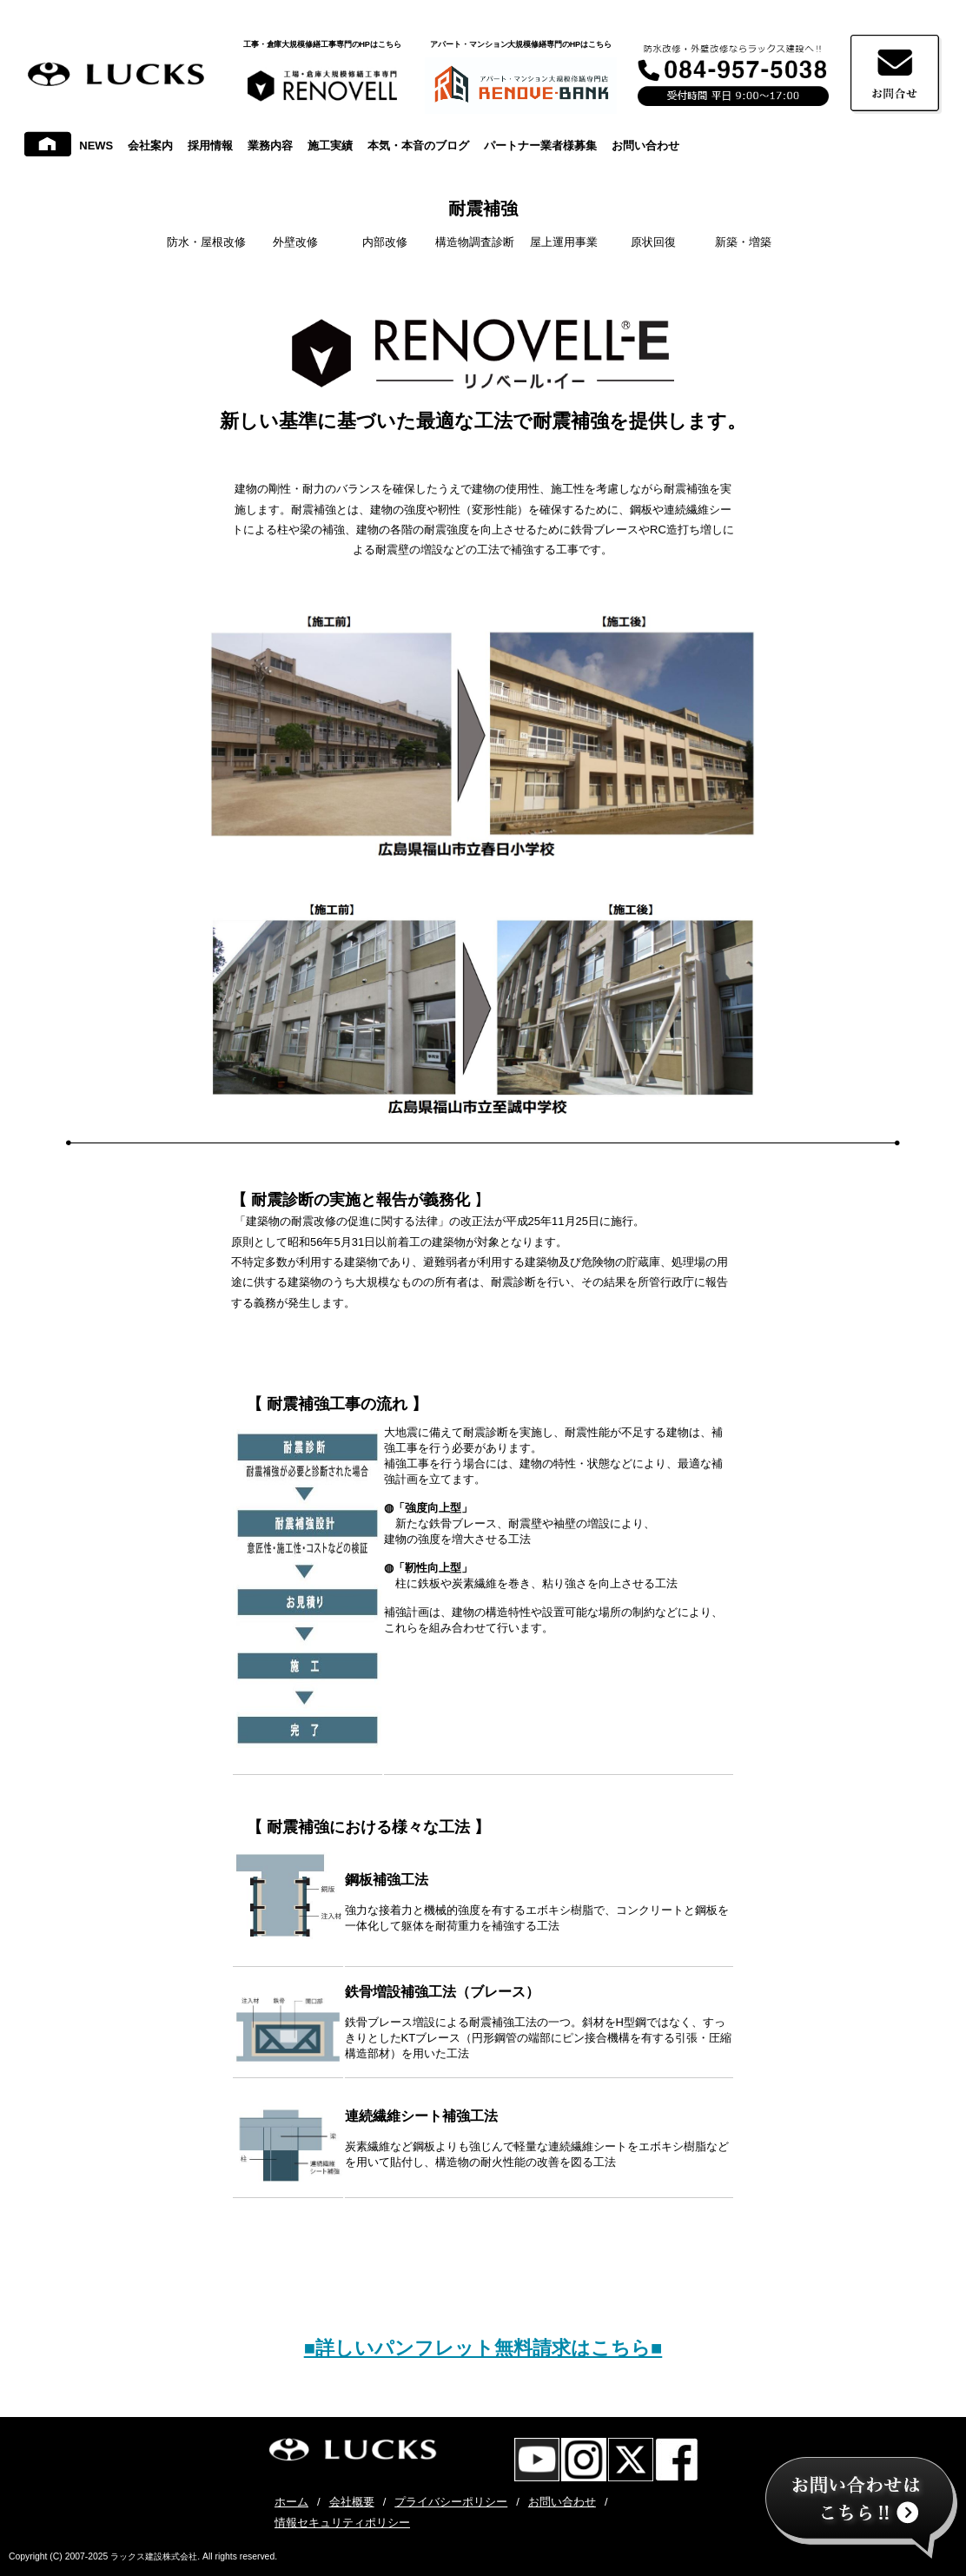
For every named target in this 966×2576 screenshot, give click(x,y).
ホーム (291, 2501)
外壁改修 (295, 241)
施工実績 (330, 145)
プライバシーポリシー (450, 2501)
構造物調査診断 (474, 241)
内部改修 (384, 241)
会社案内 (150, 145)
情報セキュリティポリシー (342, 2522)
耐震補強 (483, 208)
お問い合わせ (645, 145)
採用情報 (210, 145)
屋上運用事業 (564, 241)
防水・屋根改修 (206, 241)
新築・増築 (743, 241)
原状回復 (653, 241)
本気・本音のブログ (418, 145)
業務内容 (270, 145)
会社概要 (351, 2501)
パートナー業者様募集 (540, 145)
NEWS (96, 145)
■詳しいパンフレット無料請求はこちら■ (483, 2348)
